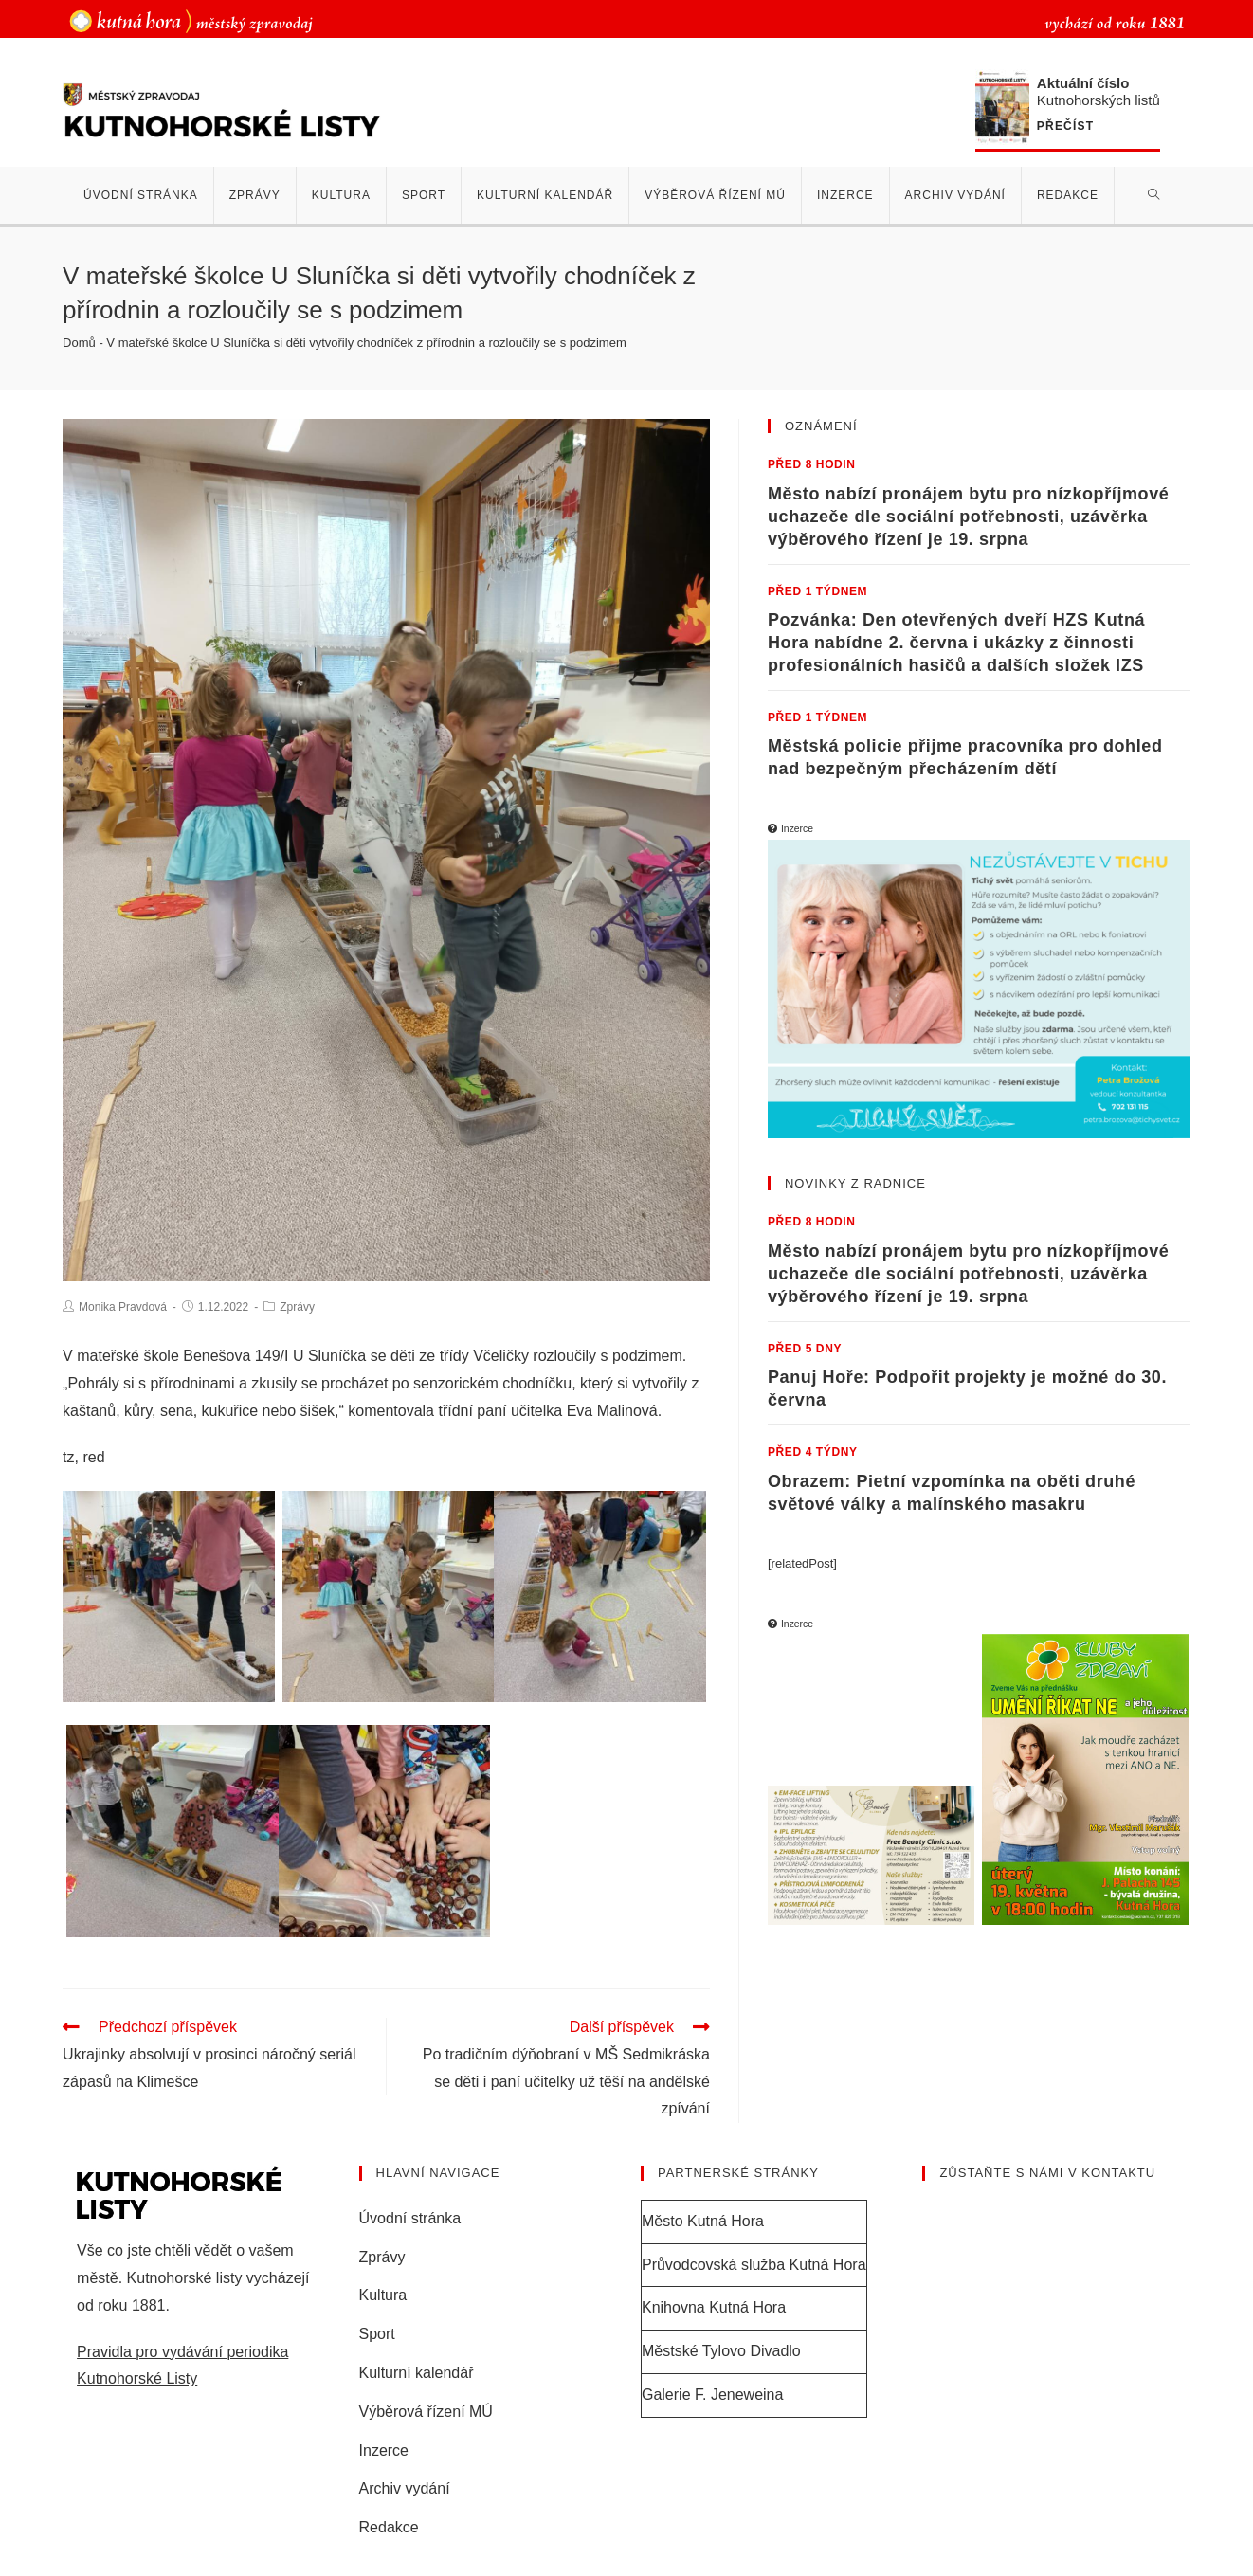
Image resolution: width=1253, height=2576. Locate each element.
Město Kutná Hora (703, 2221)
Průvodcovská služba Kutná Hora (754, 2265)
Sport (377, 2334)
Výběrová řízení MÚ (426, 2412)
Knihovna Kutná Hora (714, 2307)
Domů (79, 343)
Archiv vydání (404, 2488)
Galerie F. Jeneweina (712, 2394)
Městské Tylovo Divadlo (721, 2351)
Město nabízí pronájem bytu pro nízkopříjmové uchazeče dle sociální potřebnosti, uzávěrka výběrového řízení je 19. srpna (968, 516)
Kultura (383, 2295)
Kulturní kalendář (416, 2373)
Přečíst (1065, 126)
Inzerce (384, 2450)
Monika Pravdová (123, 1307)
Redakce (389, 2527)
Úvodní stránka (410, 2218)
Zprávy (297, 1307)
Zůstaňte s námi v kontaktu (1047, 2173)
